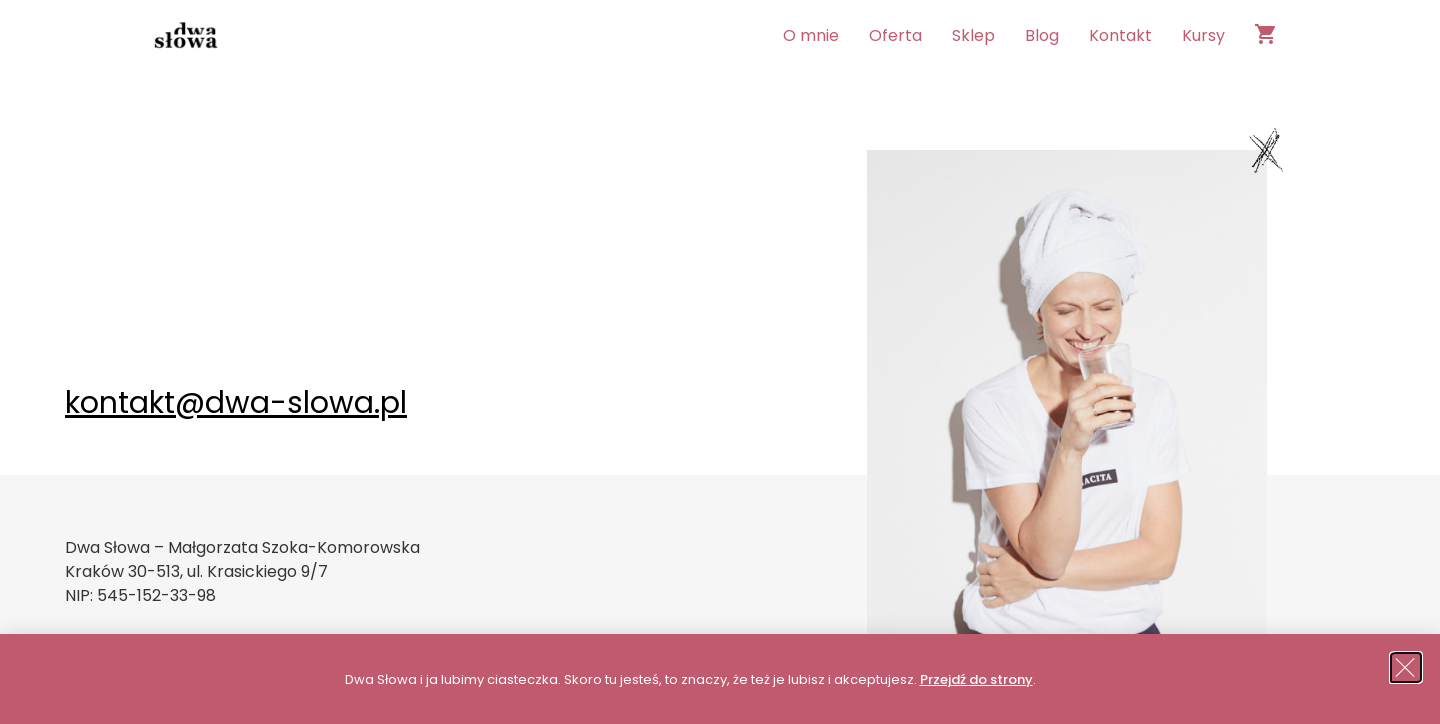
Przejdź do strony (976, 679)
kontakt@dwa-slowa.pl (236, 403)
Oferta (895, 35)
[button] (1407, 667)
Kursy (1203, 35)
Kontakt (1120, 35)
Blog (1042, 35)
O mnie (811, 35)
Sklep (973, 35)
